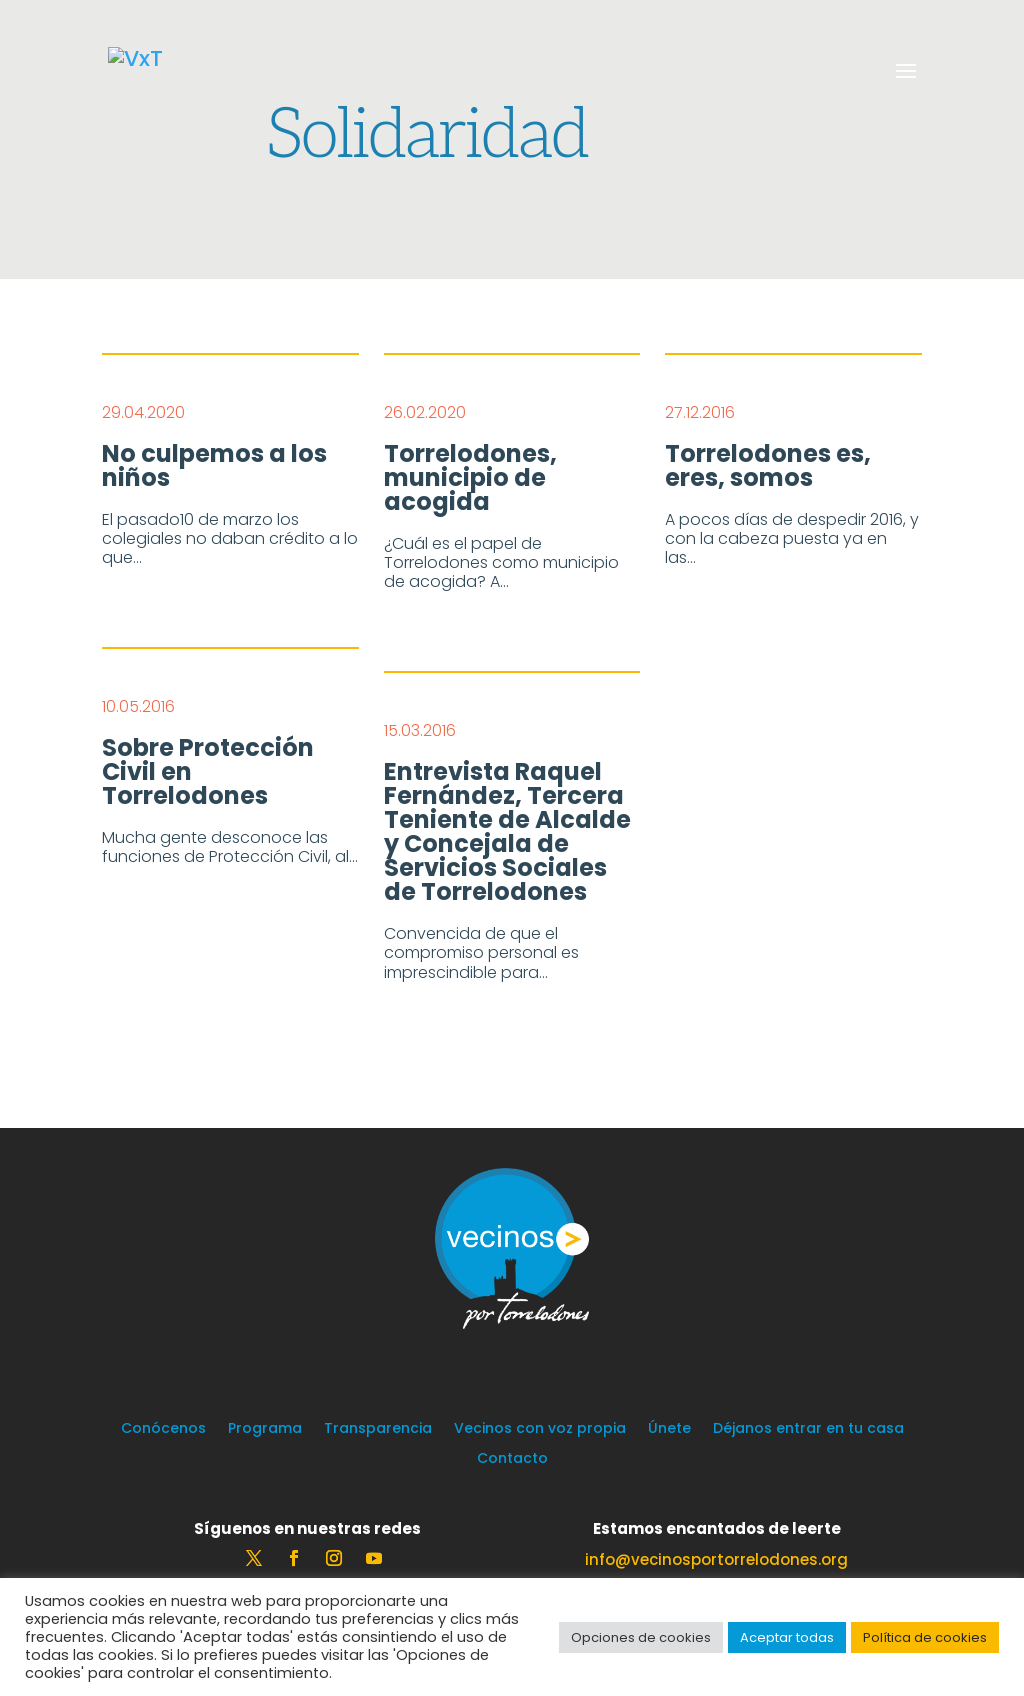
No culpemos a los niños (214, 466)
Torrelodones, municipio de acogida (470, 478)
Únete (669, 1429)
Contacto (512, 1459)
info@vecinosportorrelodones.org (716, 1559)
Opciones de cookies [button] (641, 1637)
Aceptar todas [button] (787, 1637)
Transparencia (378, 1429)
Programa (265, 1429)
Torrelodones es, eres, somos (768, 466)
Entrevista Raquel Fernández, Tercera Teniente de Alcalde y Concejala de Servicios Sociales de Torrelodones (507, 832)
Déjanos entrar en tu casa (808, 1429)
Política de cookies (925, 1637)
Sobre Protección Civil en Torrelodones (208, 772)
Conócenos (163, 1429)
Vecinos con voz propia (540, 1429)
